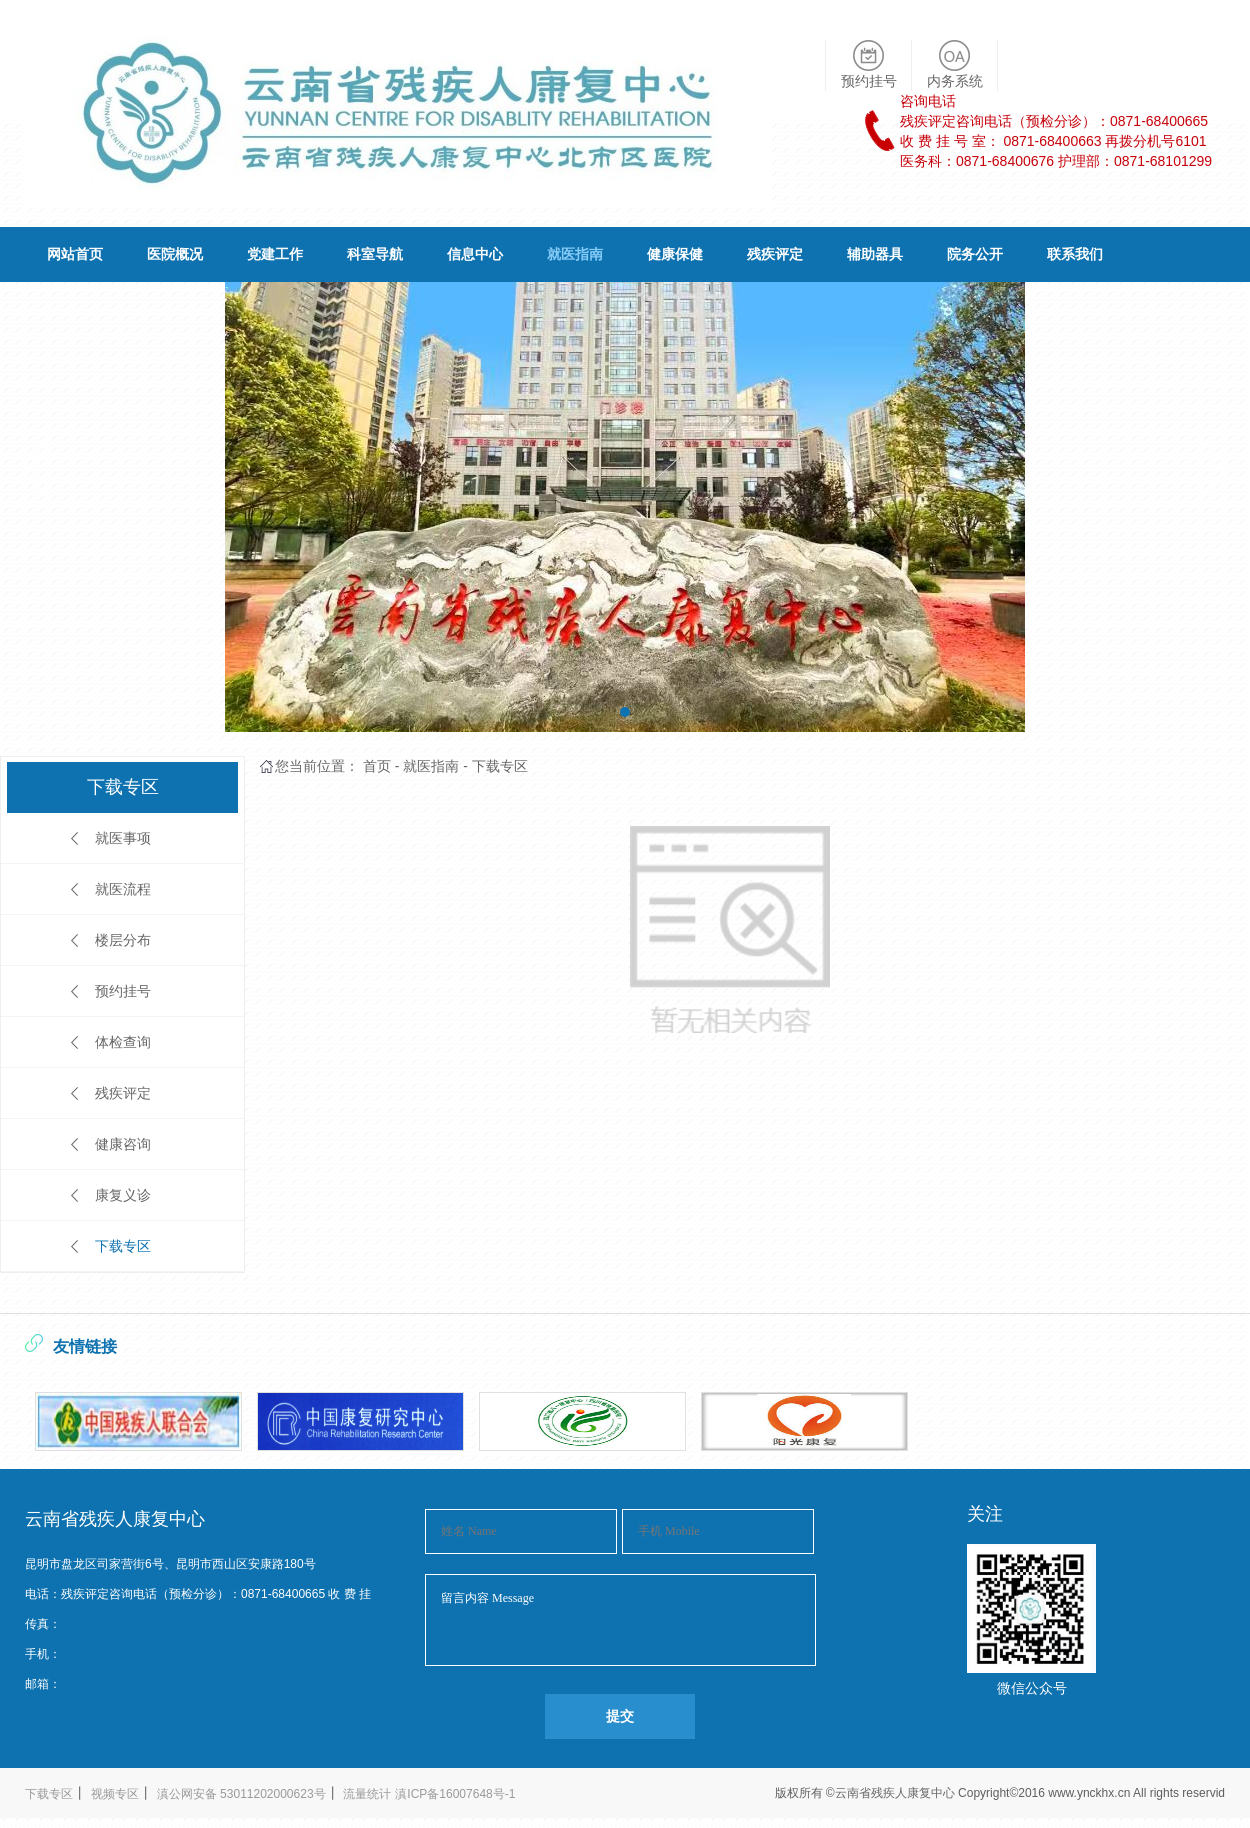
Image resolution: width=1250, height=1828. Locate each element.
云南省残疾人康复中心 (896, 1793)
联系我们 (1075, 254)
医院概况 (175, 254)
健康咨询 (123, 1144)
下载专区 (123, 1246)
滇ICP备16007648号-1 (455, 1794)
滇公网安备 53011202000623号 (241, 1794)
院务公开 (975, 254)
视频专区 (115, 1794)
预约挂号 (123, 991)
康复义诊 (123, 1195)
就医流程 (123, 889)
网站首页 (75, 254)
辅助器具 (875, 254)
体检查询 (123, 1042)
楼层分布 (123, 940)
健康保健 (675, 254)
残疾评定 (775, 254)
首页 (377, 766)
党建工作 (275, 254)
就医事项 (123, 838)
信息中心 (475, 254)
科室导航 (375, 254)
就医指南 (575, 254)
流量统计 (367, 1794)
